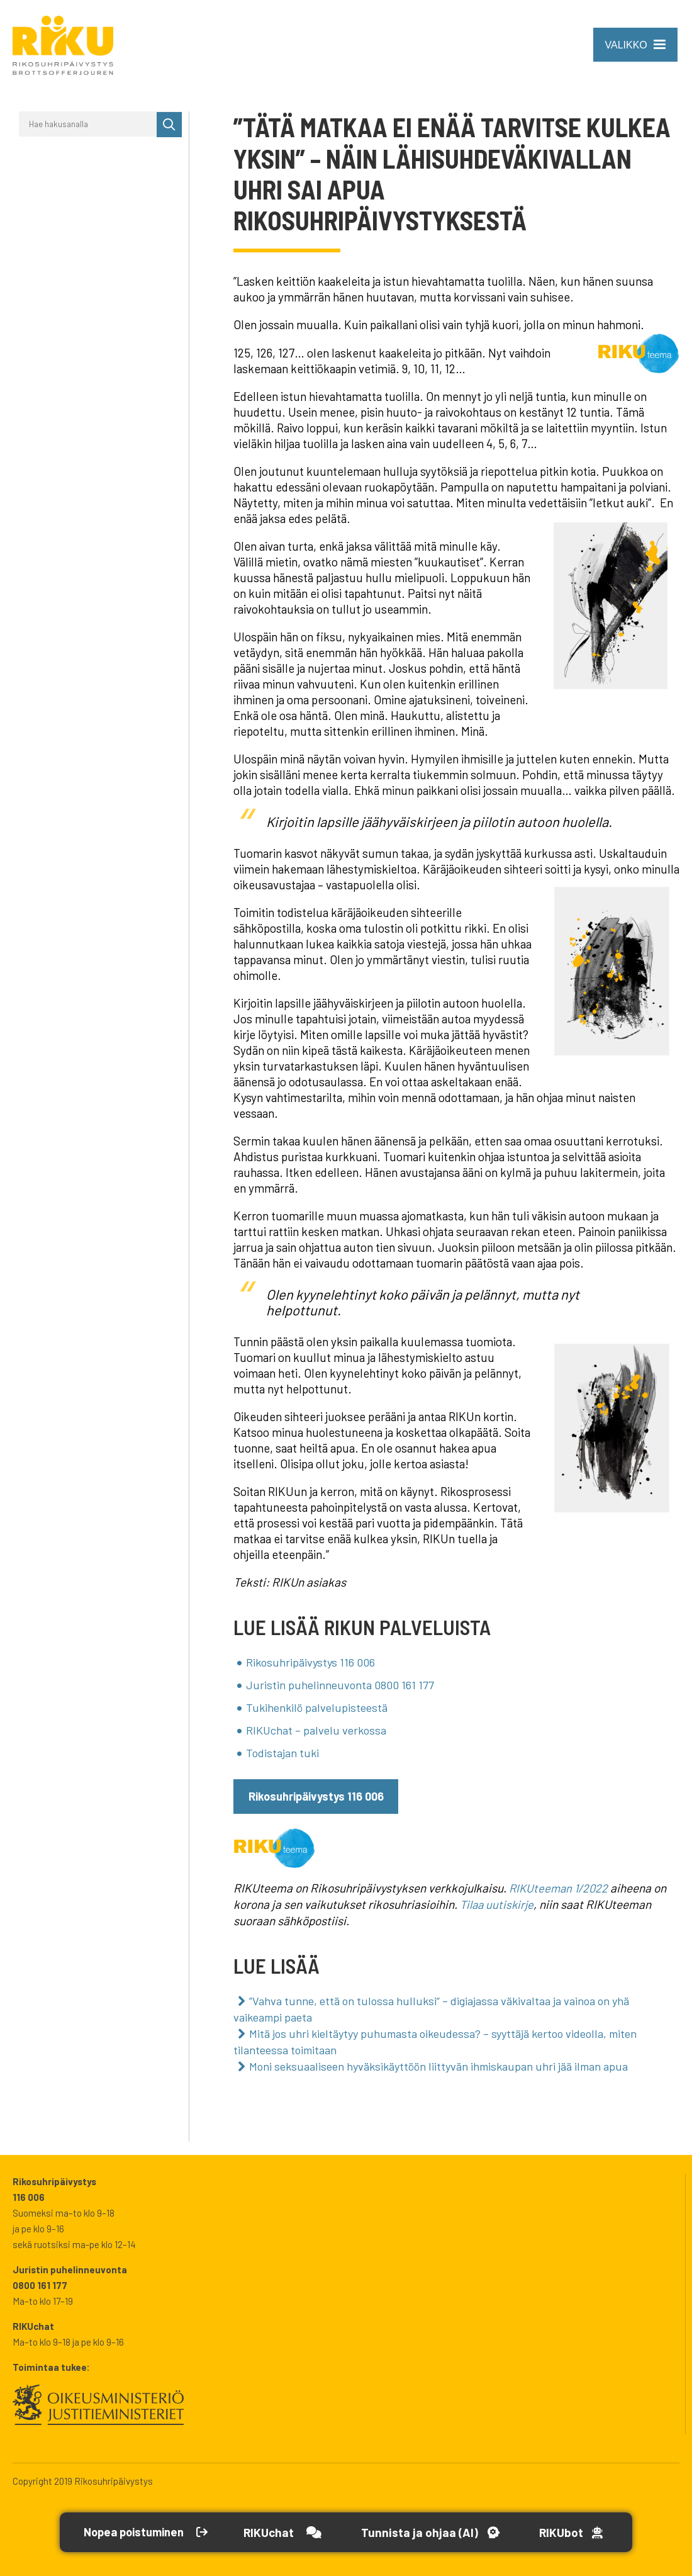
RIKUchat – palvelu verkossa (318, 1727)
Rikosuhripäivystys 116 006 (312, 1661)
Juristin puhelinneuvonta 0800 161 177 (342, 1683)
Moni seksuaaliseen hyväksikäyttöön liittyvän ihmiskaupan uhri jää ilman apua (445, 2059)
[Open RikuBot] (585, 2532)
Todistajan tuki (283, 1749)
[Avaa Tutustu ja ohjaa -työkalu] (441, 2532)
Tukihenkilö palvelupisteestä (319, 1705)
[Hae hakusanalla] (88, 124)
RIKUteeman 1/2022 (560, 1884)
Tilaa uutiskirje (498, 1900)
